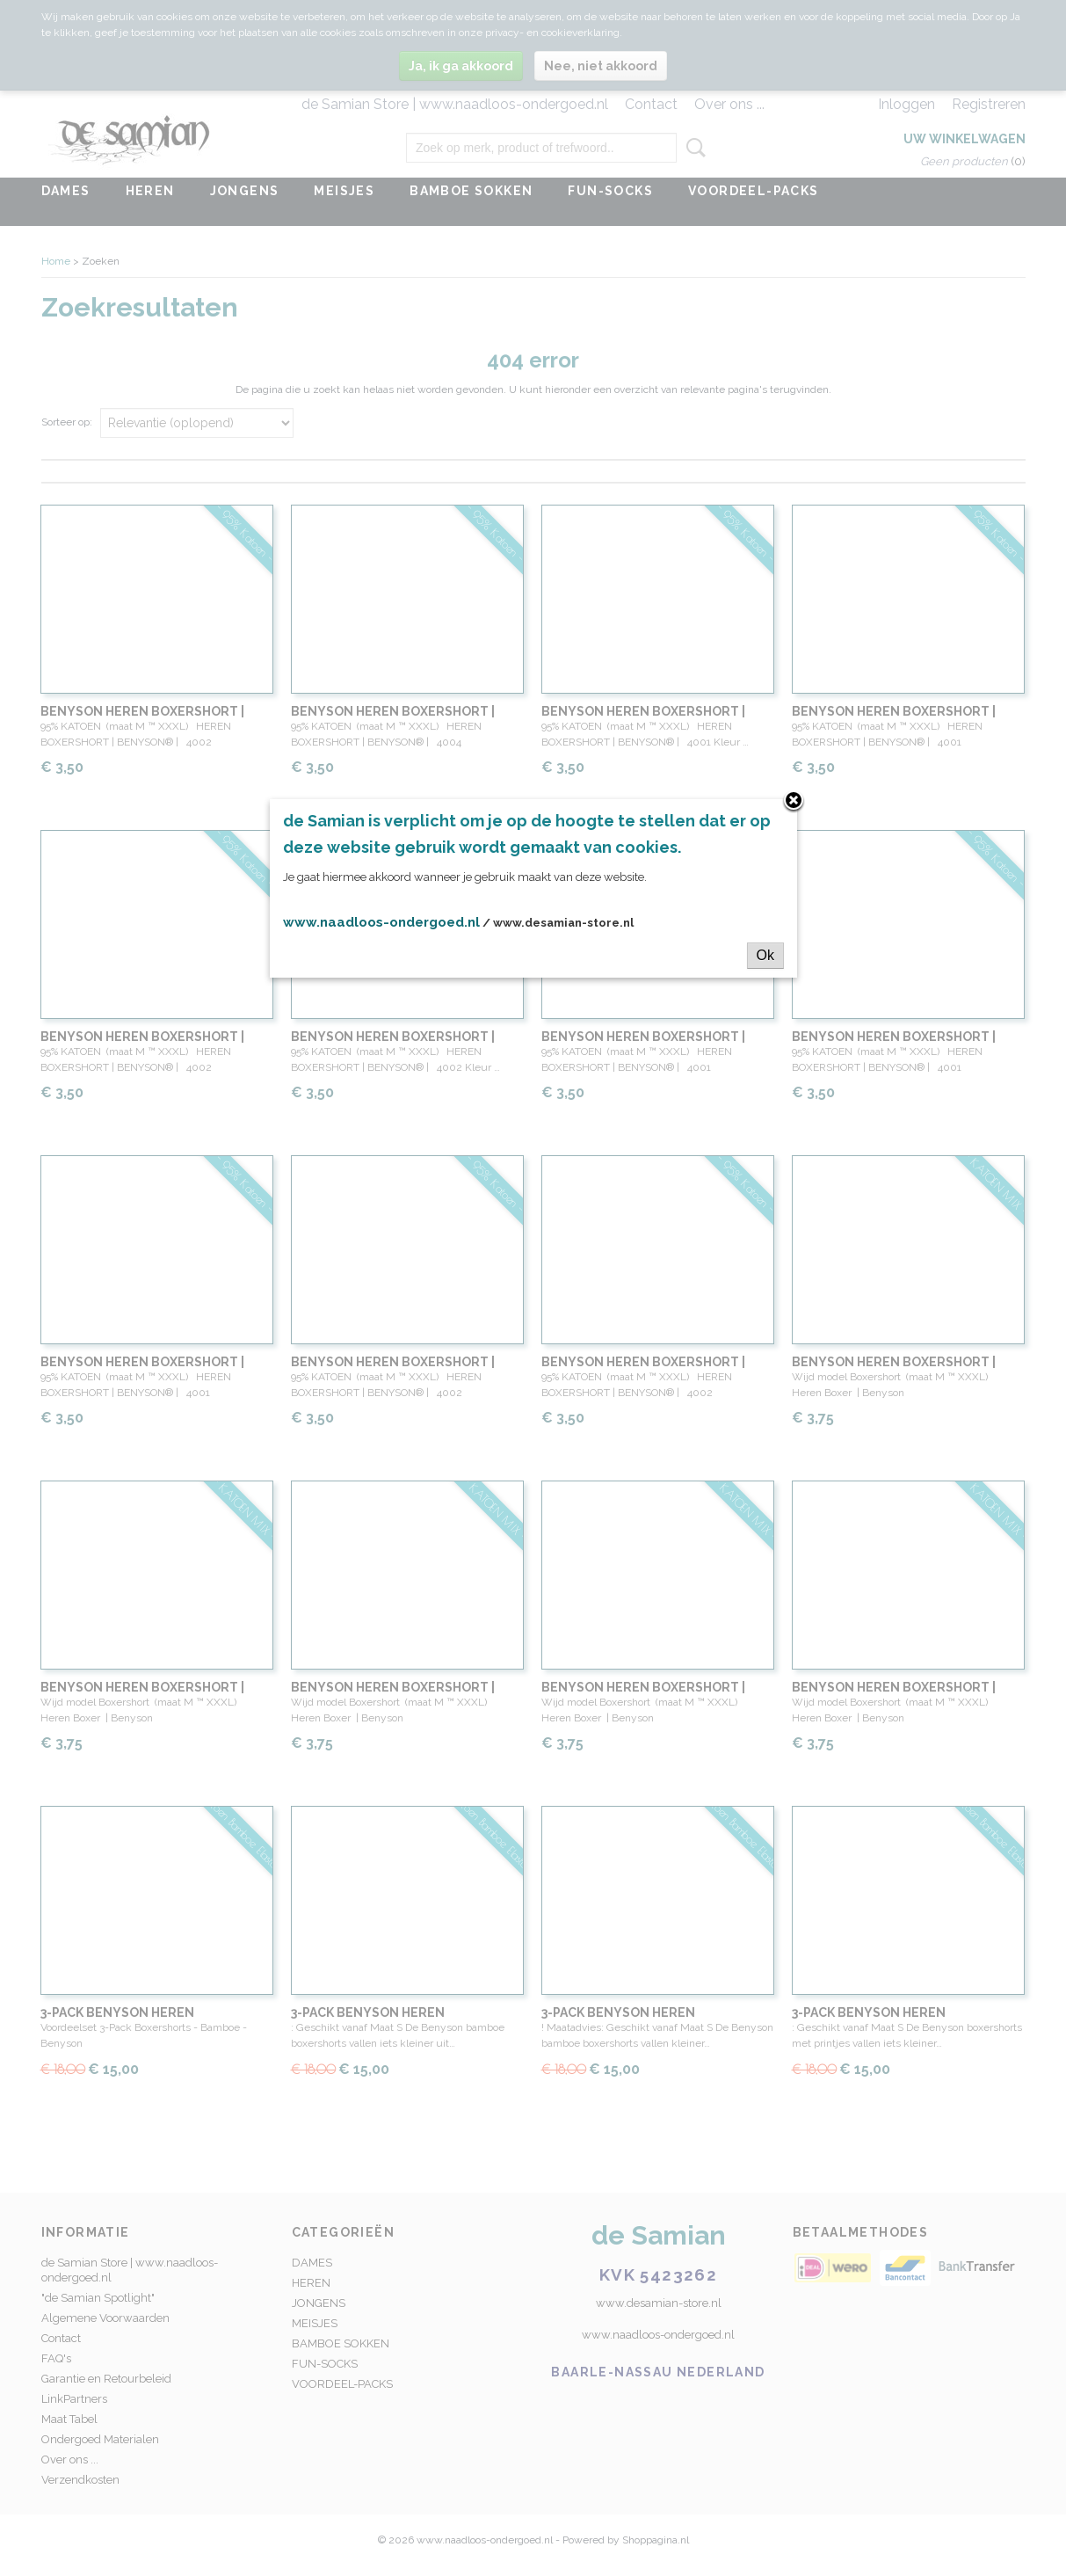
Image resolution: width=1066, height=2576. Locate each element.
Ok (765, 955)
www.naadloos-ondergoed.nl (381, 922)
